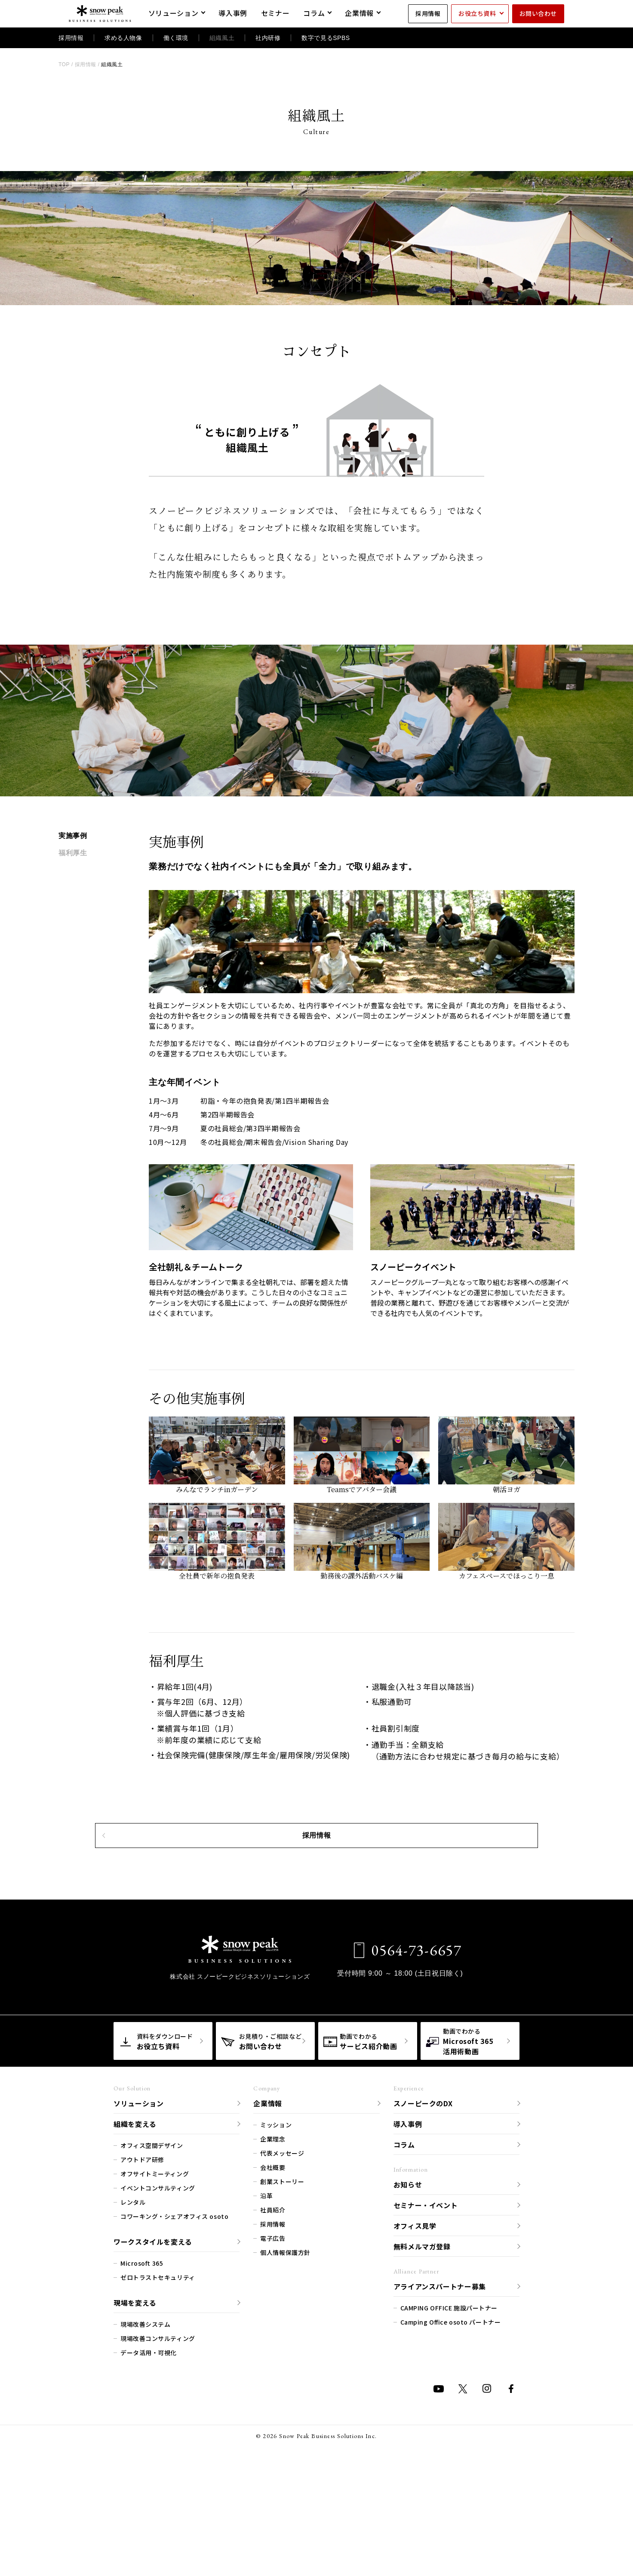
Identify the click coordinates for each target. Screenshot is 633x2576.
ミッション (276, 2226)
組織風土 (221, 37)
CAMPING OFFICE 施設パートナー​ (449, 2409)
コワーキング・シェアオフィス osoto (174, 2318)
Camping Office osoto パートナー (450, 2424)
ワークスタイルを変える (153, 2343)
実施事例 (72, 835)
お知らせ (407, 2286)
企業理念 (272, 2240)
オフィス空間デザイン (151, 2247)
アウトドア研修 (142, 2261)
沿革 (266, 2297)
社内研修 (267, 37)
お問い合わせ (538, 13)
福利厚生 (72, 853)
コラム (404, 2246)
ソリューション (138, 2205)
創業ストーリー (282, 2283)
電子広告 (272, 2340)
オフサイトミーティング (154, 2275)
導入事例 (407, 2225)
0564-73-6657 (408, 2051)
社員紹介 (272, 2311)
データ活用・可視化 (148, 2454)
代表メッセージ (282, 2255)
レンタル (132, 2304)
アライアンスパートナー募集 (439, 2388)
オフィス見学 (414, 2327)
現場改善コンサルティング (157, 2440)
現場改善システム (145, 2426)
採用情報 (427, 13)
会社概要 (272, 2269)
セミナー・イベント (425, 2306)
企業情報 (267, 2205)
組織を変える (135, 2225)
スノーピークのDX (423, 2205)
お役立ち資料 (477, 13)
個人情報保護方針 (285, 2354)
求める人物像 (123, 37)
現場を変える (135, 2404)
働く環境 (175, 37)
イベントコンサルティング (157, 2289)
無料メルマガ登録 (422, 2348)
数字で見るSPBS (325, 37)
